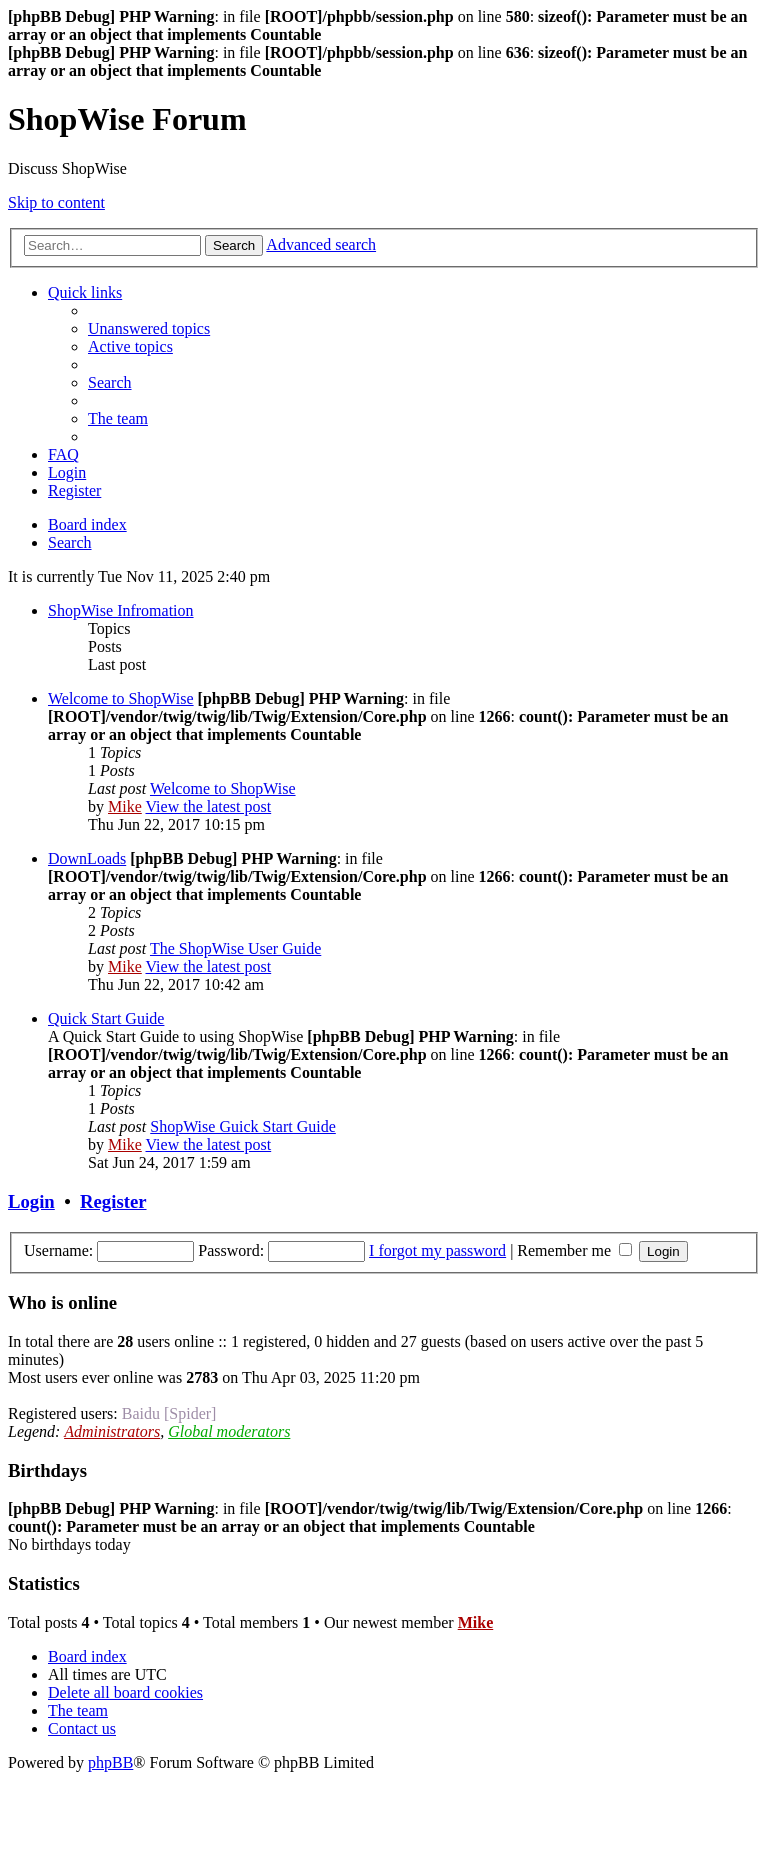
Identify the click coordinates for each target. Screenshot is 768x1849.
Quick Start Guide (106, 1018)
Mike (125, 806)
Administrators (112, 1431)
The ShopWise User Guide (235, 948)
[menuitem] (149, 328)
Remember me (574, 1250)
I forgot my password (437, 1250)
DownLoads (87, 858)
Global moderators (229, 1431)
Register (113, 1201)
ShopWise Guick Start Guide (243, 1126)
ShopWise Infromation (121, 610)
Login (31, 1201)
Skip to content (56, 202)
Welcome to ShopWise (121, 698)
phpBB (110, 1762)
